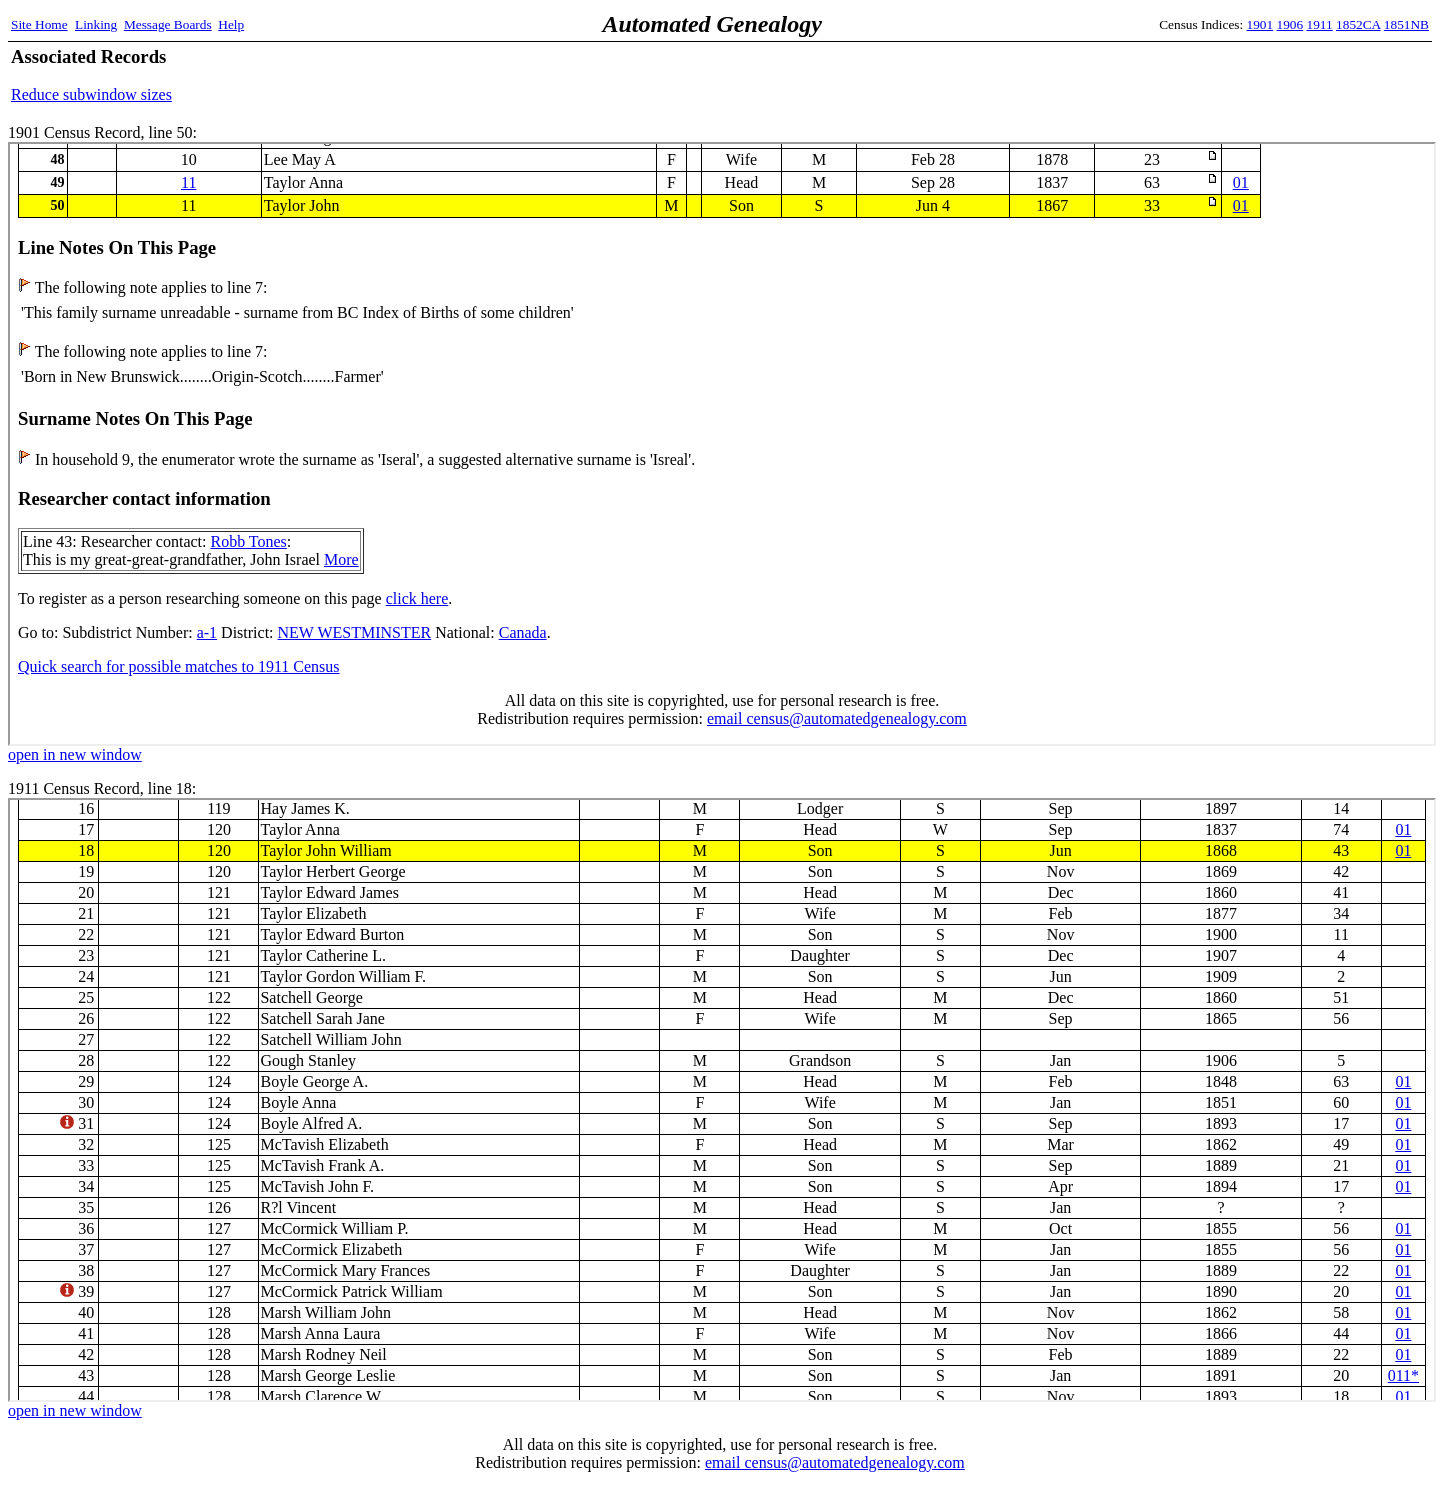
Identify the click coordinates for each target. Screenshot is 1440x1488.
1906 (1290, 24)
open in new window (75, 754)
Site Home (39, 24)
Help (231, 24)
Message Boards (168, 24)
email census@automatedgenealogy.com (835, 1462)
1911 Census (722, 1100)
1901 (1260, 24)
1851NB (1406, 24)
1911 (1320, 24)
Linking (96, 24)
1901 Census (722, 444)
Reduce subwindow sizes (91, 94)
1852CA (1358, 24)
